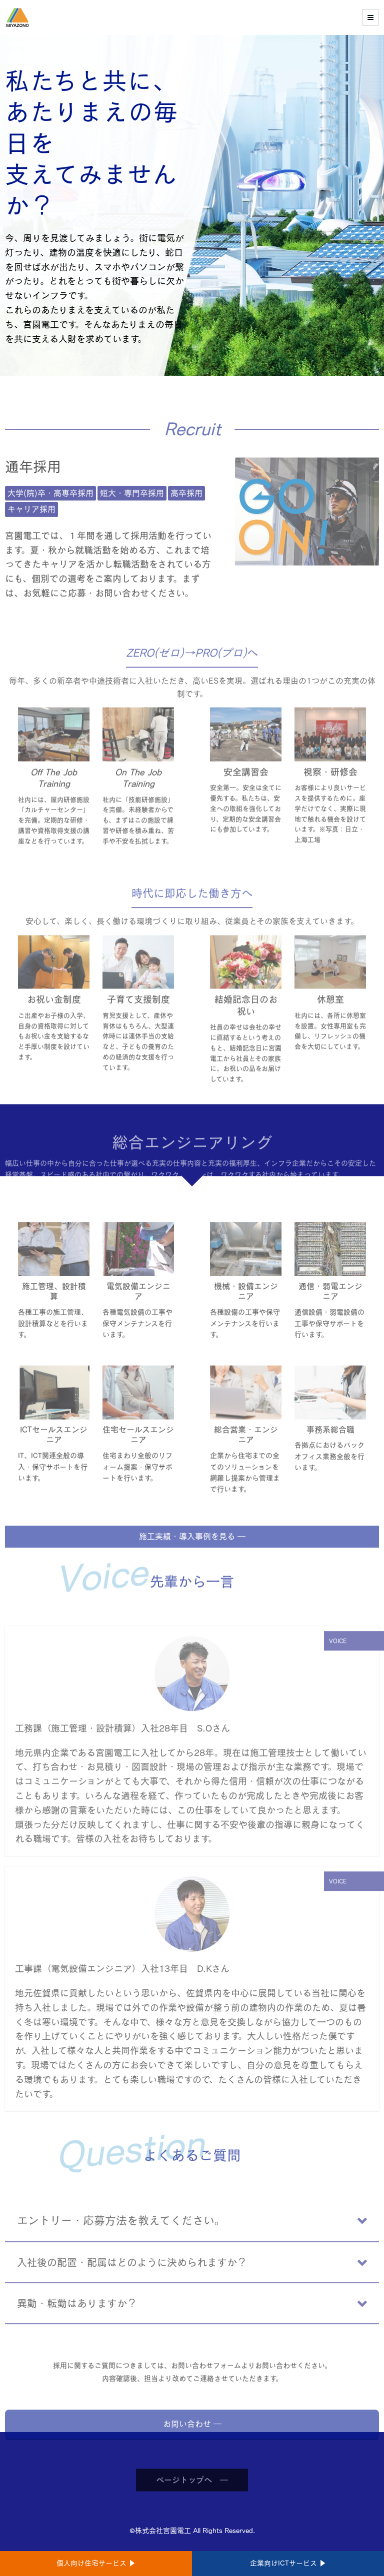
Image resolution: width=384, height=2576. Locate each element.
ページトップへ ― (192, 2507)
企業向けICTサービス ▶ (288, 2563)
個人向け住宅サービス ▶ (96, 2563)
